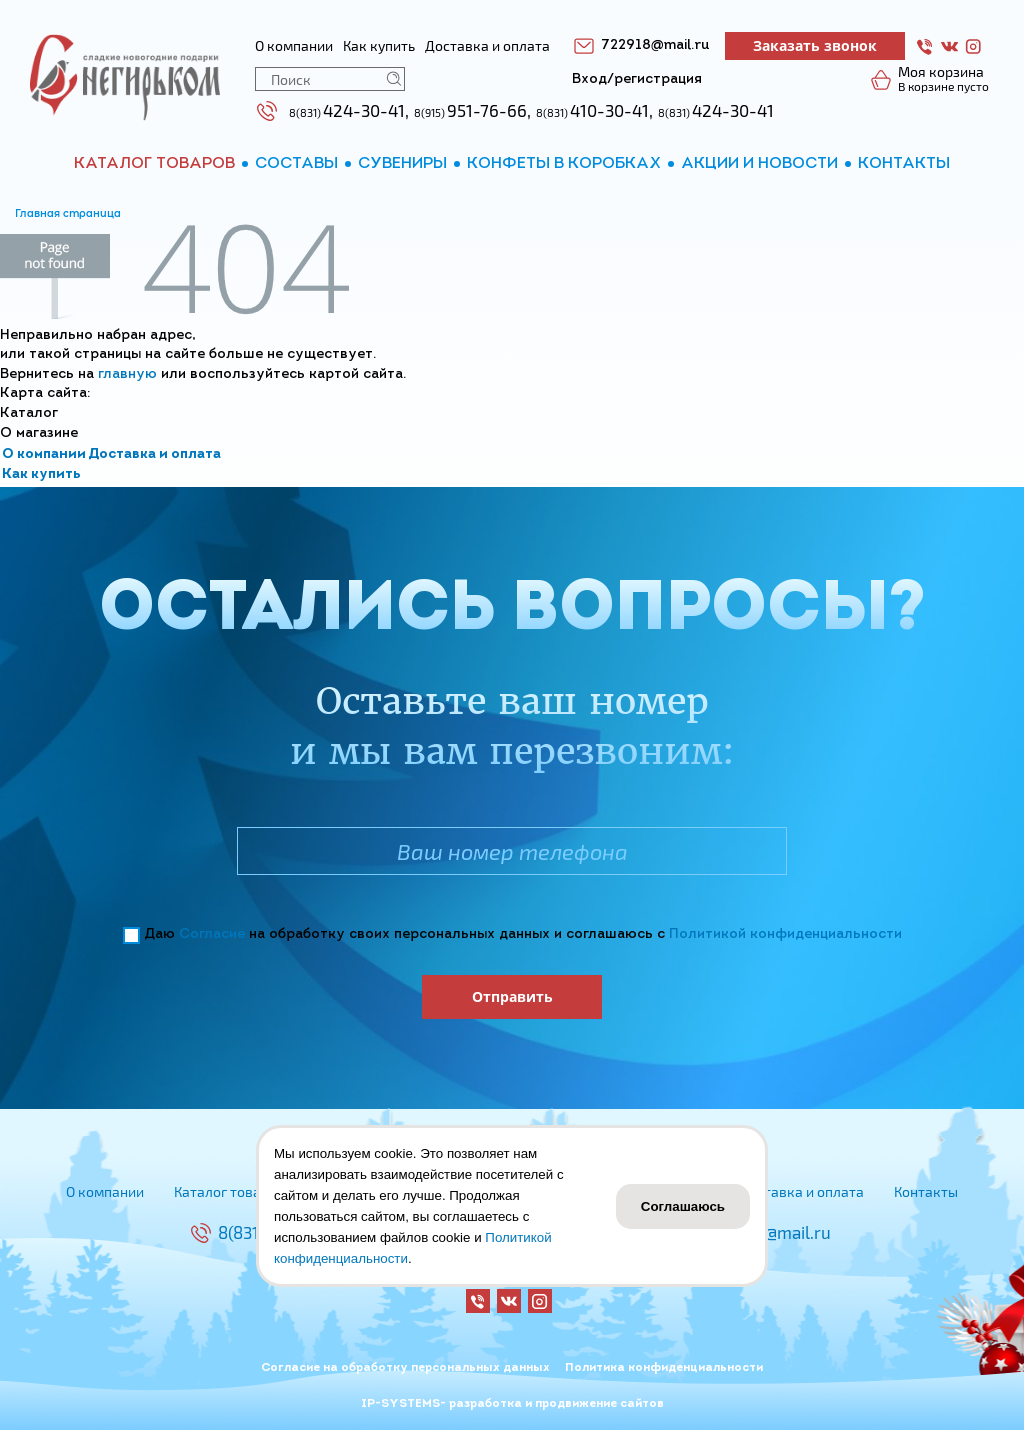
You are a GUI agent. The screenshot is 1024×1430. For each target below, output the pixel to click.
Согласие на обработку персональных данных (405, 1368)
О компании (44, 454)
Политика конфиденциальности (664, 1368)
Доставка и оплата (154, 454)
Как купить (41, 474)
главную (127, 374)
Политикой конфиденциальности (785, 934)
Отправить (512, 996)
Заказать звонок (815, 45)
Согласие (212, 934)
